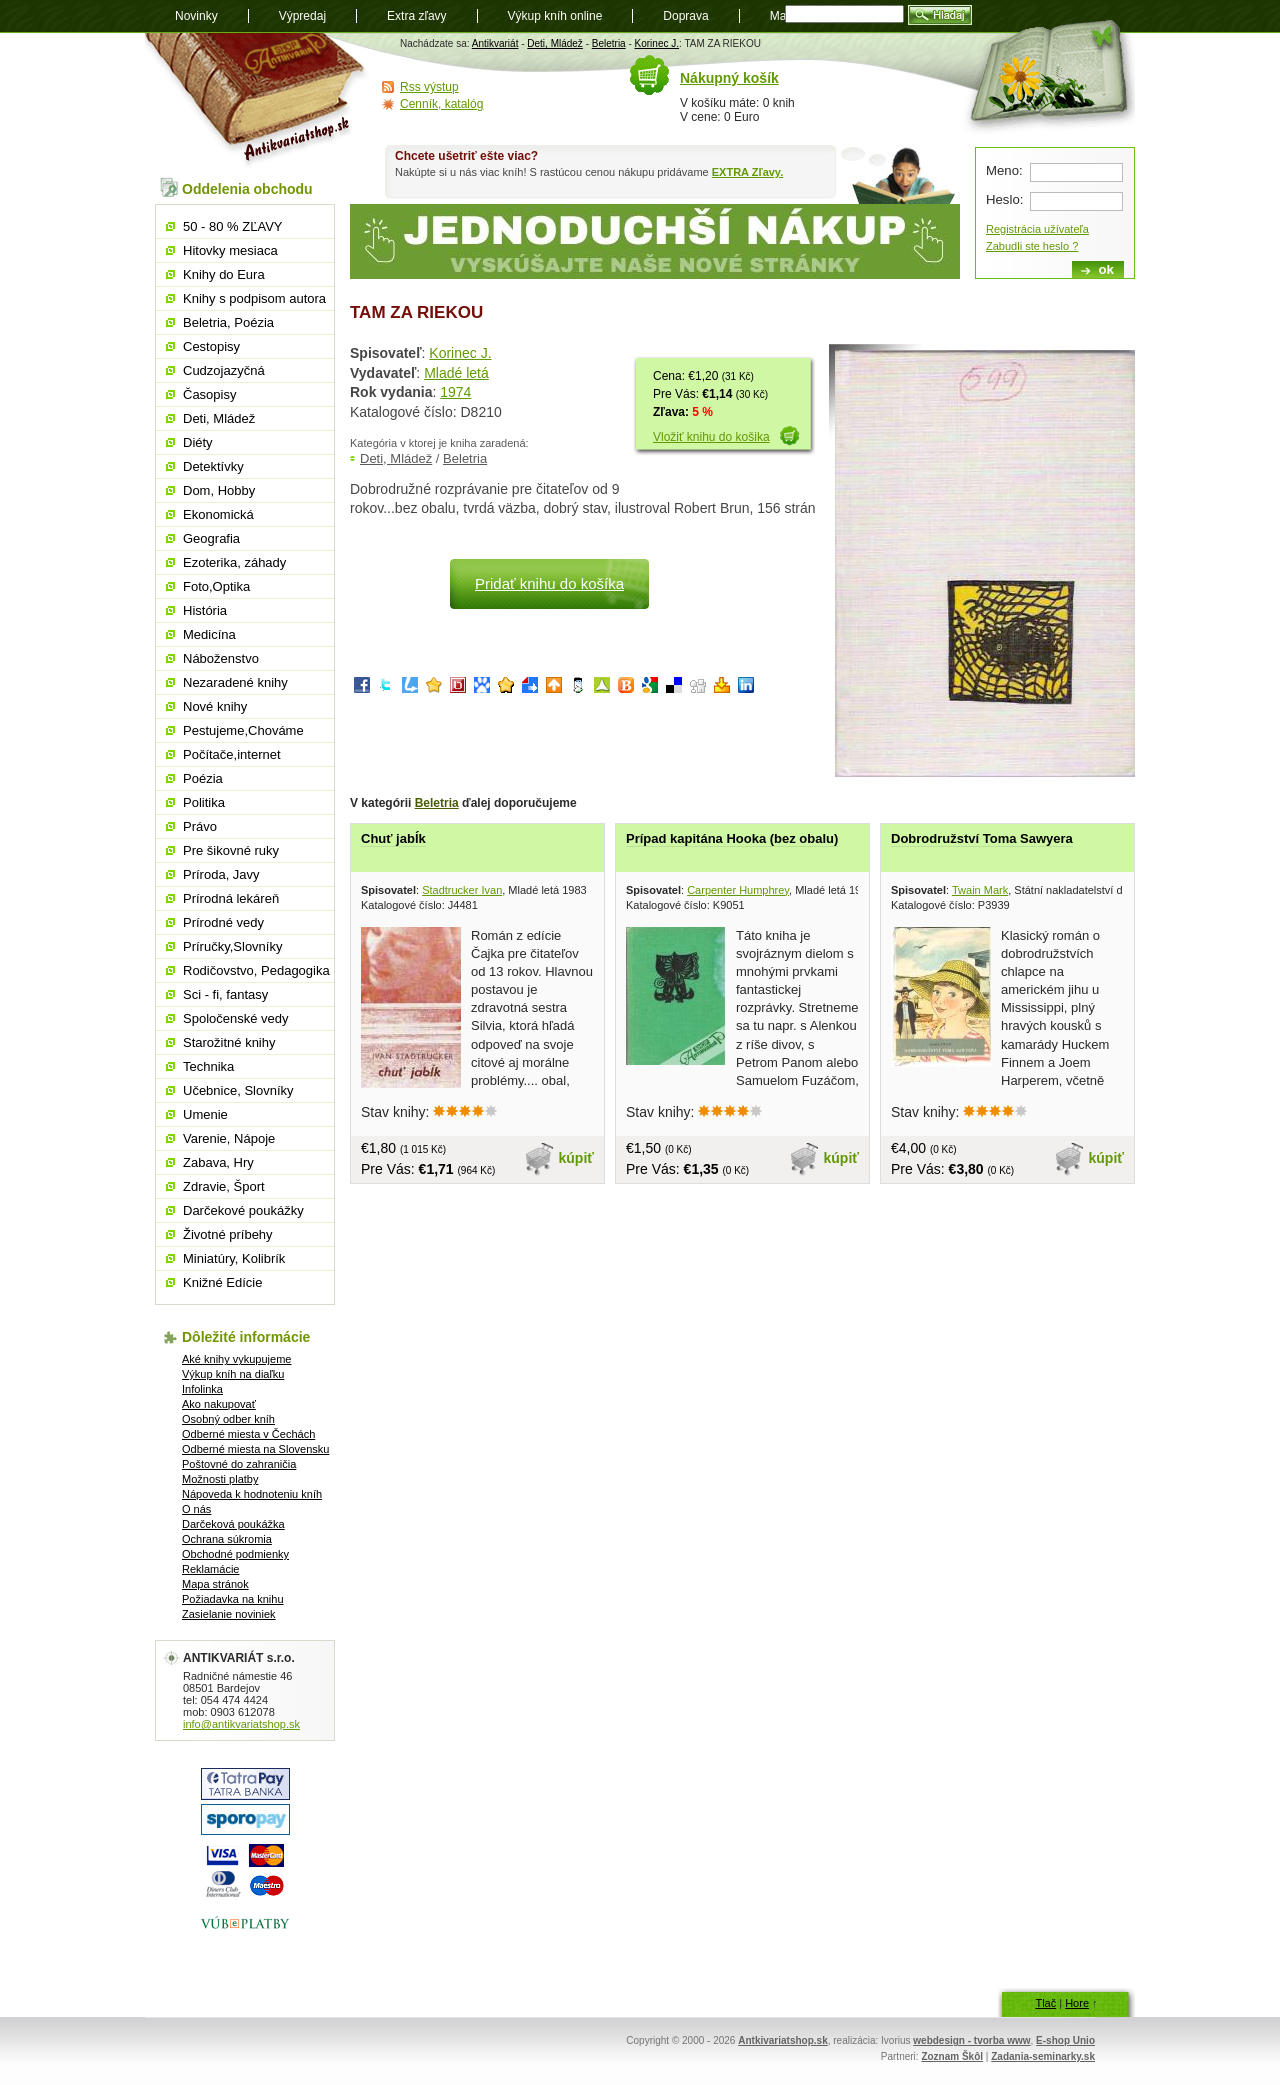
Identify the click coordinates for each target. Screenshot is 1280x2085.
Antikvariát (495, 43)
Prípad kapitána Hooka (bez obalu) (732, 838)
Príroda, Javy (221, 874)
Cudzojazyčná (224, 370)
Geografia (211, 538)
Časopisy (209, 394)
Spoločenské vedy (236, 1018)
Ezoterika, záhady (234, 562)
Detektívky (213, 466)
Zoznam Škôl (952, 2056)
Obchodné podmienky (235, 1554)
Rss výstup (429, 87)
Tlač (1045, 2003)
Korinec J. (657, 43)
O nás (196, 1509)
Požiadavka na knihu (233, 1599)
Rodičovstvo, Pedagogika (256, 970)
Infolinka (202, 1389)
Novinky (196, 16)
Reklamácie (210, 1569)
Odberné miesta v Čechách (248, 1434)
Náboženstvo (221, 658)
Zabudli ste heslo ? (1032, 246)
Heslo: (1004, 199)
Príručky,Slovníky (232, 946)
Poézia (203, 778)
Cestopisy (211, 346)
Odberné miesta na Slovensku (255, 1449)
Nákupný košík (729, 78)
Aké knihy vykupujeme (236, 1359)
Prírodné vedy (223, 922)
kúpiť (577, 1158)
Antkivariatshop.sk (782, 2040)
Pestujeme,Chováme (243, 730)
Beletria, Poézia (228, 322)
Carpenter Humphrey (738, 890)
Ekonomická (218, 514)
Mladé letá (456, 373)
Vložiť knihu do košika (711, 437)
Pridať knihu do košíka (549, 583)
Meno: (1004, 170)
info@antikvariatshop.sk (241, 1724)
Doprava (685, 16)
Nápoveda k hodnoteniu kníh (252, 1494)
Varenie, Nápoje (229, 1138)
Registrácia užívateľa (1037, 229)
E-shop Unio (1065, 2040)
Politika (204, 802)
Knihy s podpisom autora (254, 298)
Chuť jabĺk (393, 838)
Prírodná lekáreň (231, 898)
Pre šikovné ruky (231, 850)
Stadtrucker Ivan (462, 890)
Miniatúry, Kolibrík (234, 1258)
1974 (455, 392)
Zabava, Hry (218, 1162)
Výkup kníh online (555, 16)
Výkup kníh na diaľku (233, 1374)
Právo (200, 826)
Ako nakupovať (219, 1404)
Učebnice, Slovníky (238, 1090)
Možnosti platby (220, 1479)
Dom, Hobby (219, 490)
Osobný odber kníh (228, 1419)
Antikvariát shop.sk (257, 100)
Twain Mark (980, 890)
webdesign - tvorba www (971, 2040)
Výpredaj (302, 16)
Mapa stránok (215, 1584)
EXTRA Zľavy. (747, 172)
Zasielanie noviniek (229, 1614)
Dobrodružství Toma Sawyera (982, 838)
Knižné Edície (223, 1282)
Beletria (609, 43)
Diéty (198, 442)
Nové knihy (215, 706)
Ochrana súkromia (227, 1539)
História (205, 610)
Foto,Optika (216, 586)
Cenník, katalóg (441, 104)
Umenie (205, 1114)
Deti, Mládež (555, 43)
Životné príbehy (228, 1234)
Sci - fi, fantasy (225, 994)
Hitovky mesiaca (230, 250)
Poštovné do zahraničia (239, 1464)
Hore (1077, 2003)
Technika (208, 1066)
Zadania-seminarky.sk (1043, 2056)
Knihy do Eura (224, 274)
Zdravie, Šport (224, 1186)
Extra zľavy (417, 16)
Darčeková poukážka (233, 1524)
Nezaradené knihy (235, 682)
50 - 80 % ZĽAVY (232, 226)
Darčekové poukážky (243, 1210)
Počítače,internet (232, 754)
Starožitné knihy (229, 1042)
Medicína (209, 634)
